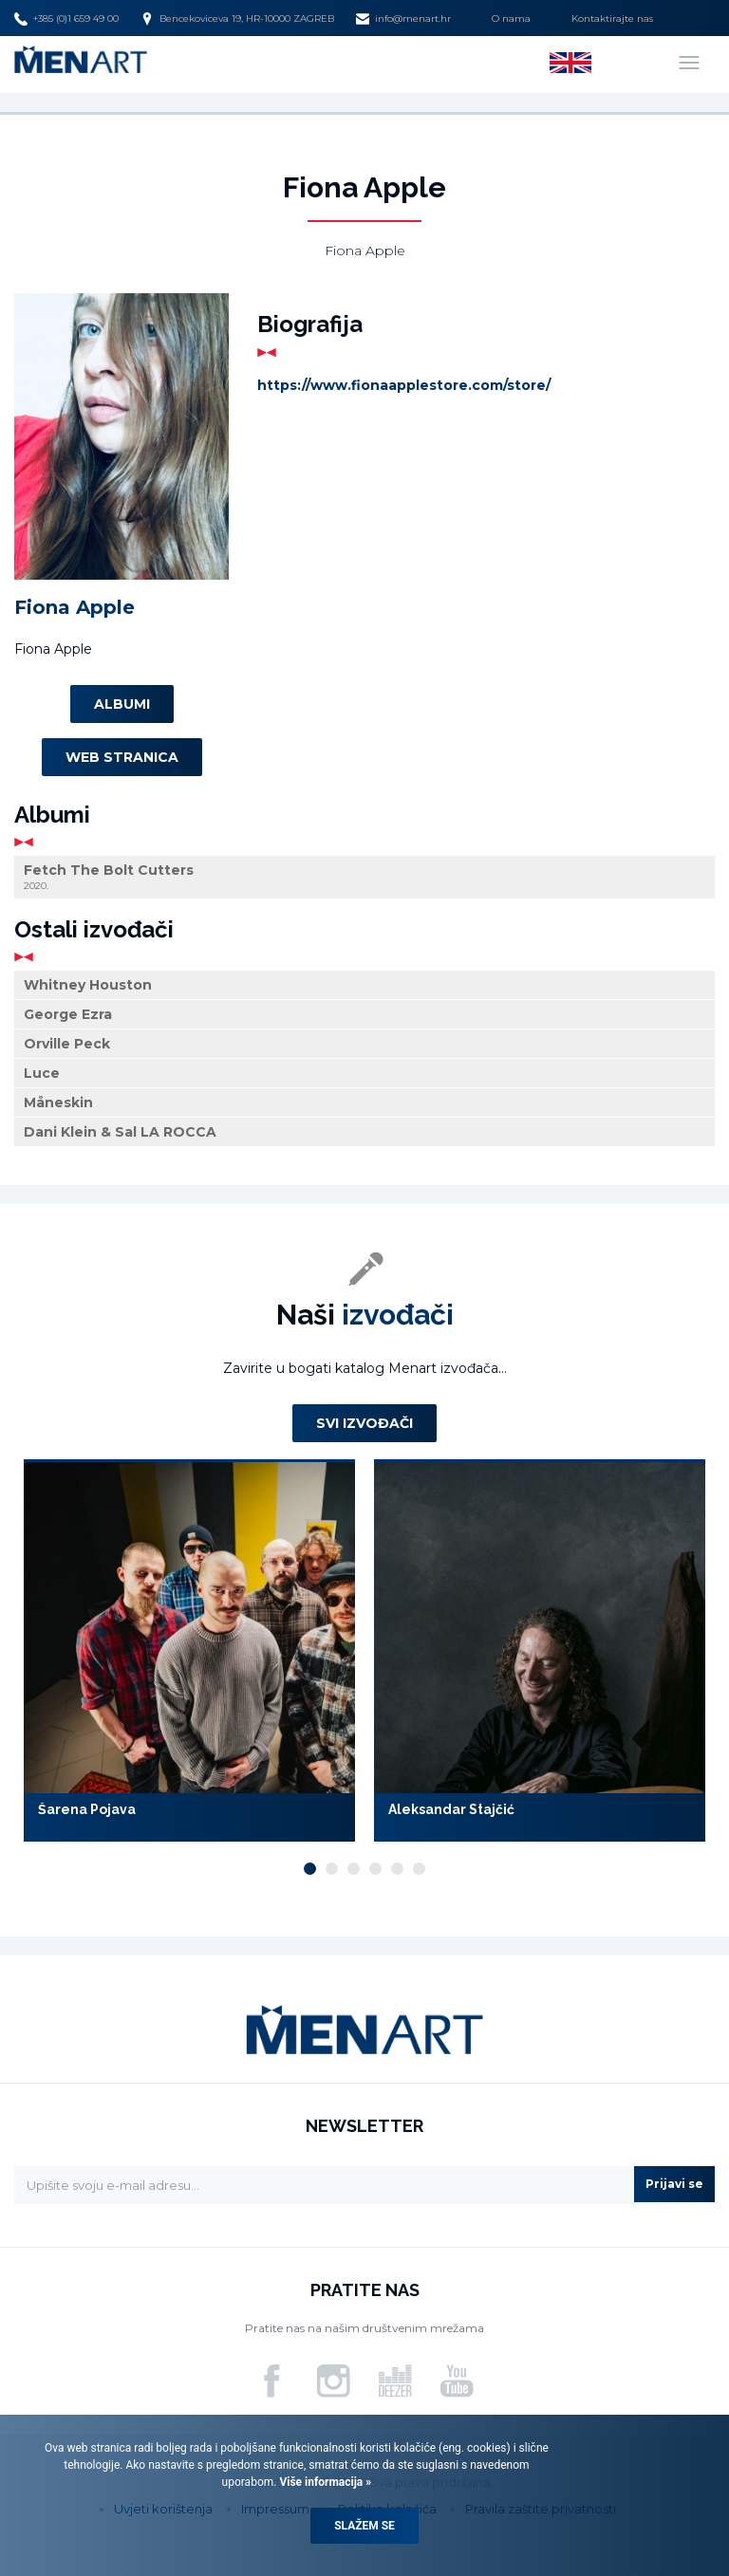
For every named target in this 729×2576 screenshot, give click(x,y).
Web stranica (121, 757)
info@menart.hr (403, 19)
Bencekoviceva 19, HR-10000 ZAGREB (237, 19)
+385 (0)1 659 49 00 (66, 19)
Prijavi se (674, 2184)
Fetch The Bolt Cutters (364, 877)
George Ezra (68, 1014)
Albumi (122, 704)
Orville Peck (67, 1043)
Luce (42, 1073)
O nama (511, 18)
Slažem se (364, 2525)
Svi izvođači (364, 1423)
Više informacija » (323, 2482)
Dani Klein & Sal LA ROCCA (120, 1131)
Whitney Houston (88, 984)
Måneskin (58, 1102)
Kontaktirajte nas (612, 18)
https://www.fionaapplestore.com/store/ (404, 385)
